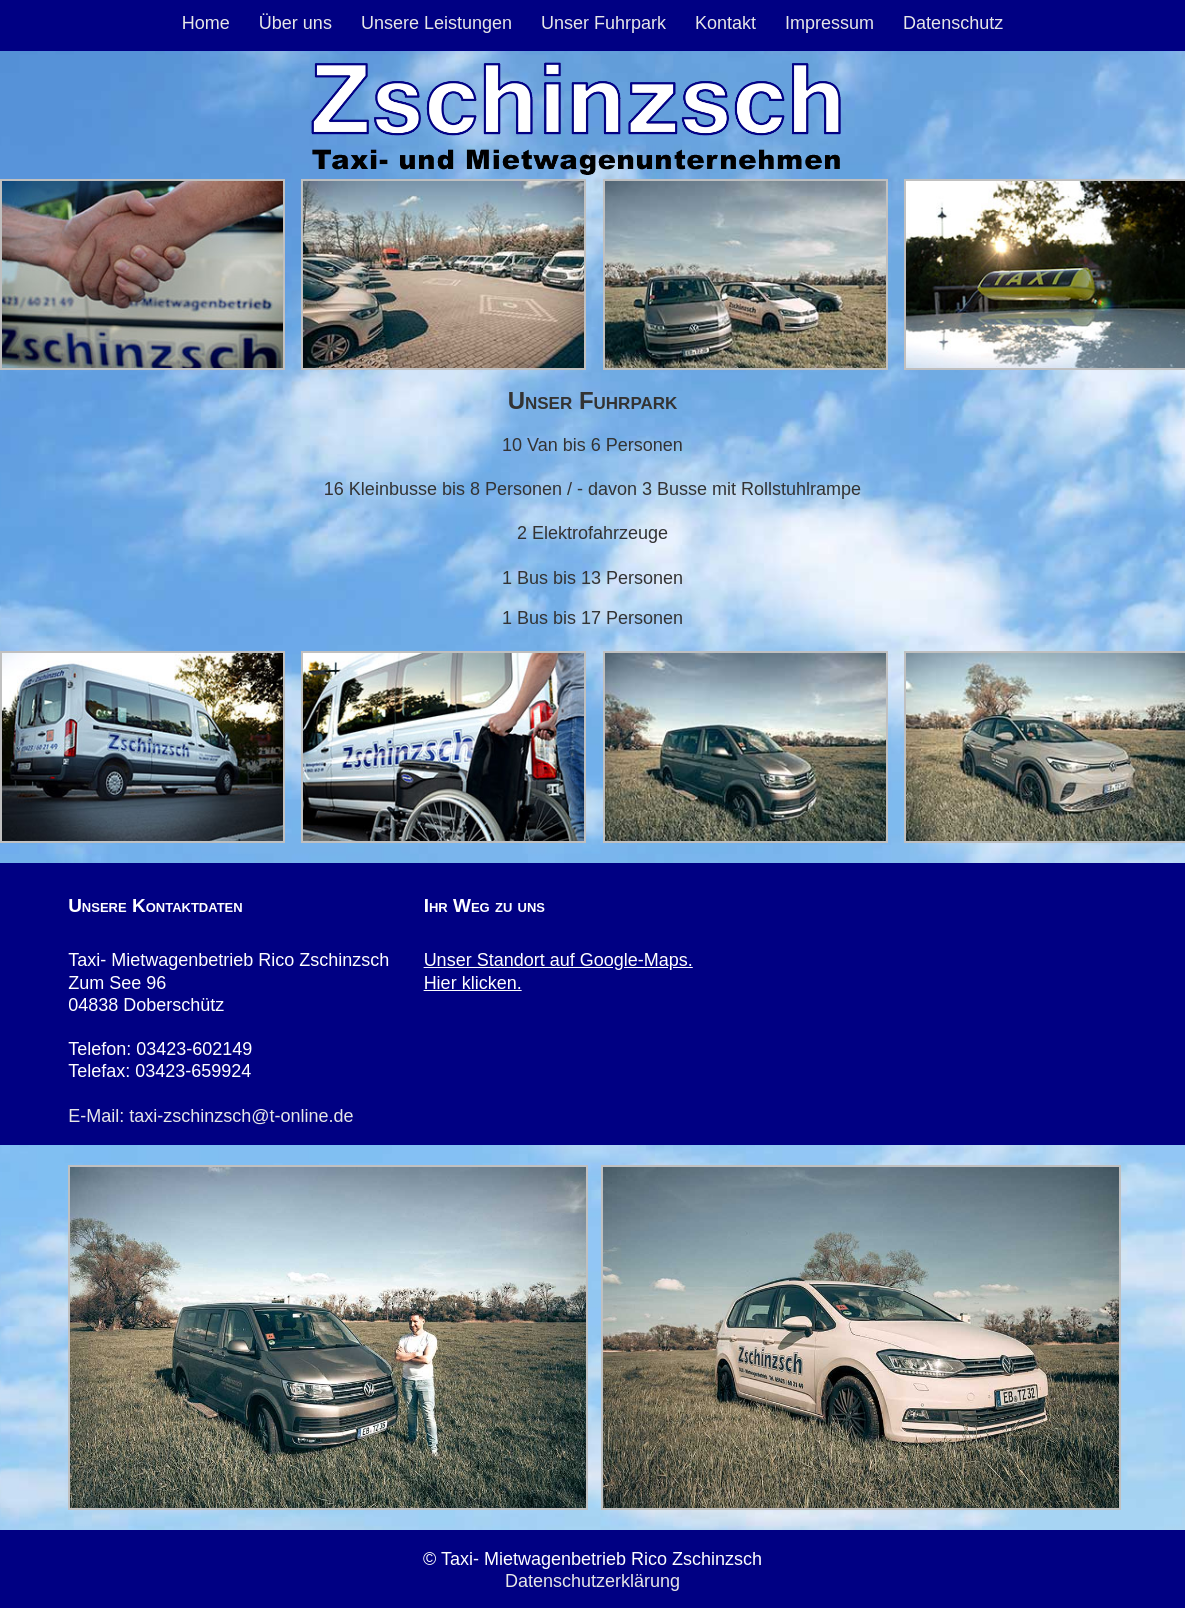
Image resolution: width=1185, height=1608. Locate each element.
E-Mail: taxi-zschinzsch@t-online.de (210, 1116)
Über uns (295, 23)
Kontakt (725, 23)
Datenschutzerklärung (592, 1581)
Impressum (829, 23)
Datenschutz (953, 23)
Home (206, 23)
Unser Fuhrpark (603, 23)
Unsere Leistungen (436, 23)
